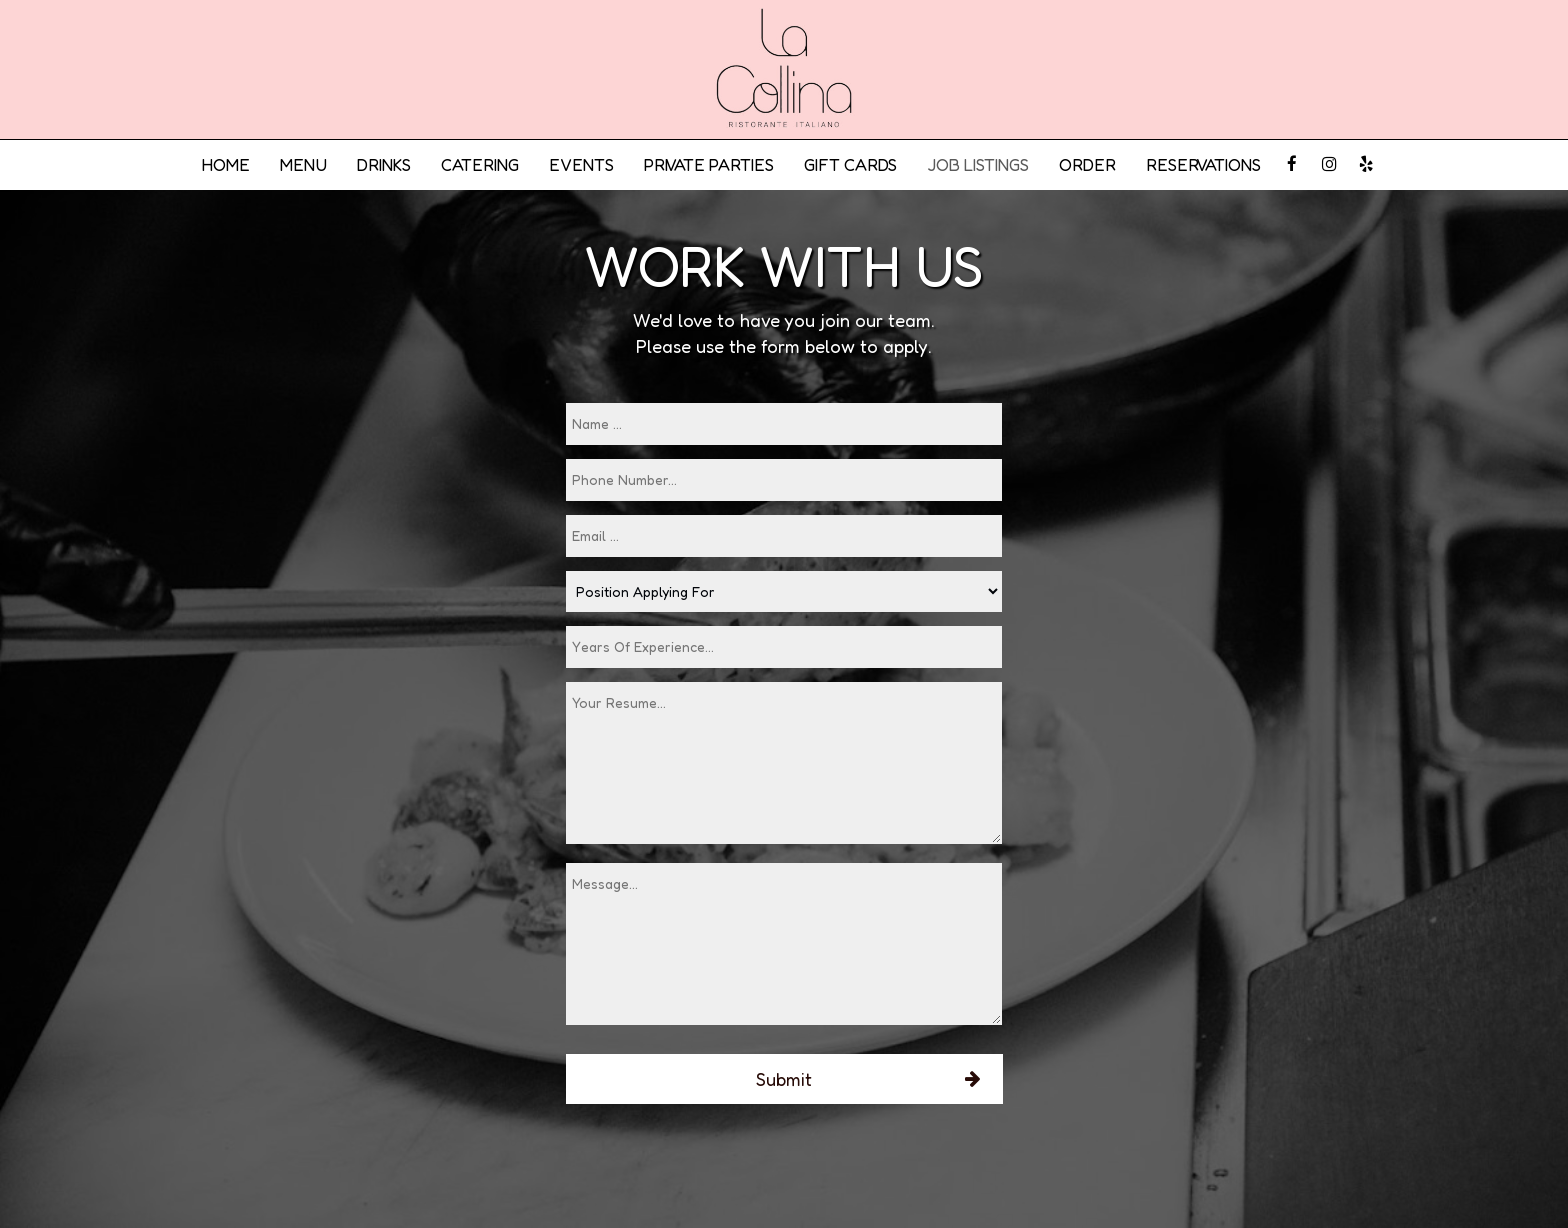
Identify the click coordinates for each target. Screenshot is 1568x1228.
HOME (225, 165)
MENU (303, 165)
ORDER (1087, 165)
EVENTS (581, 165)
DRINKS (384, 165)
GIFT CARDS (850, 165)
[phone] (784, 480)
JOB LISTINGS (978, 165)
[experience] (784, 647)
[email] (784, 536)
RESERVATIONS (1203, 165)
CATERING (480, 165)
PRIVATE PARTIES (709, 165)
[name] (784, 424)
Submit (784, 1079)
